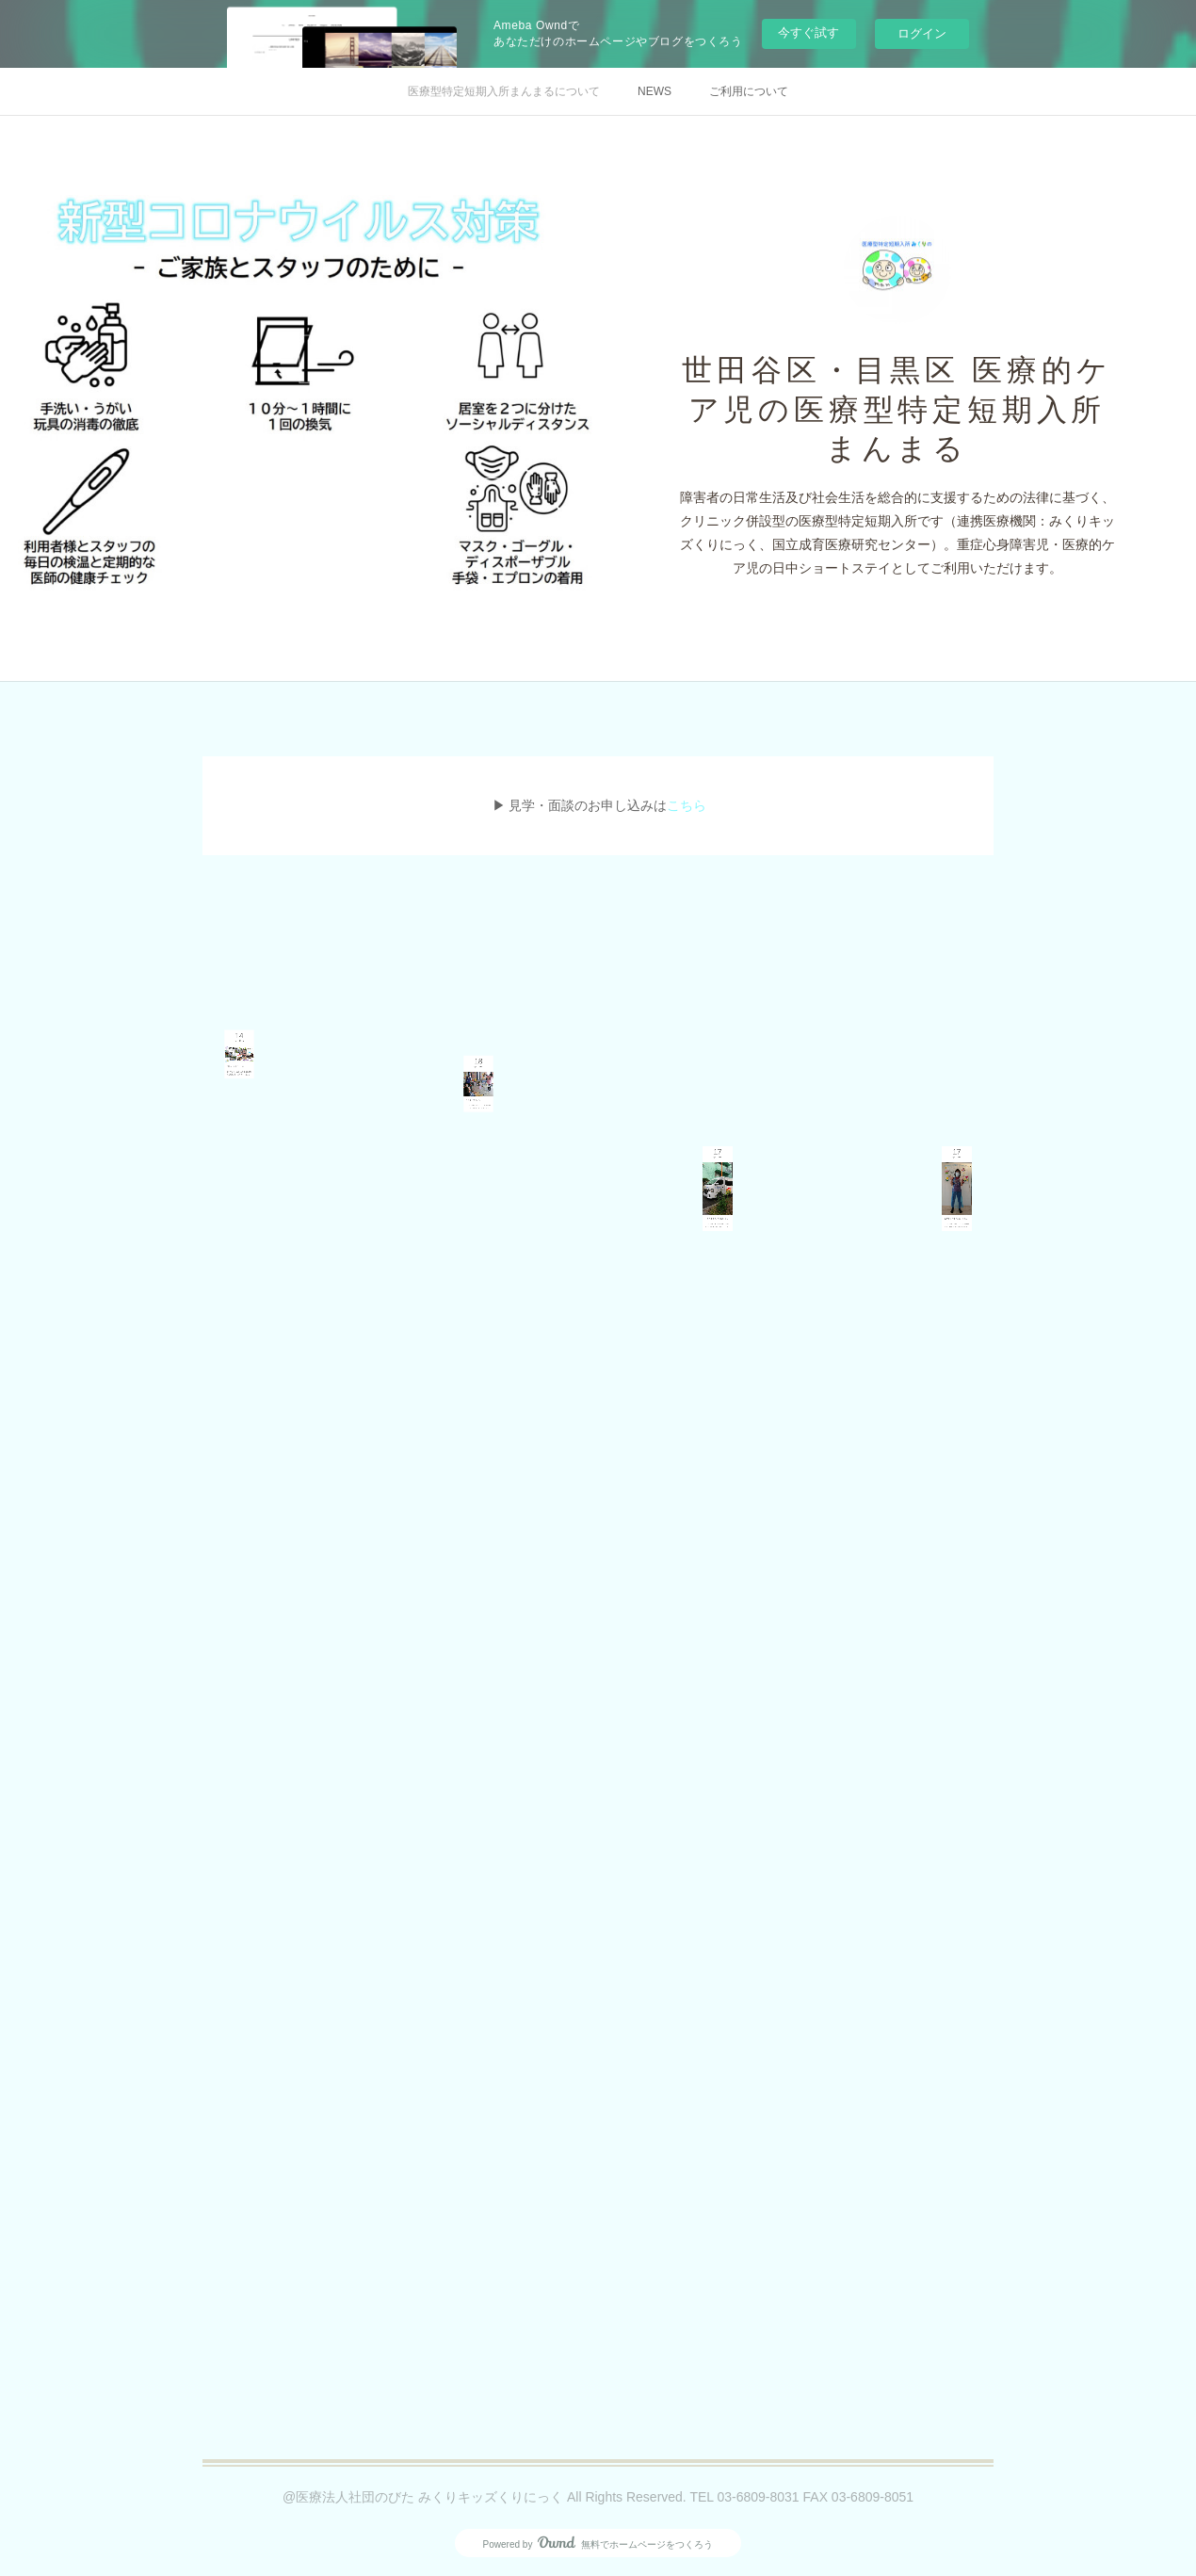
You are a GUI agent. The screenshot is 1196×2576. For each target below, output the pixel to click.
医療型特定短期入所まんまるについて (504, 91)
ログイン (921, 33)
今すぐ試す (808, 32)
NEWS (654, 91)
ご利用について (748, 91)
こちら (686, 805)
